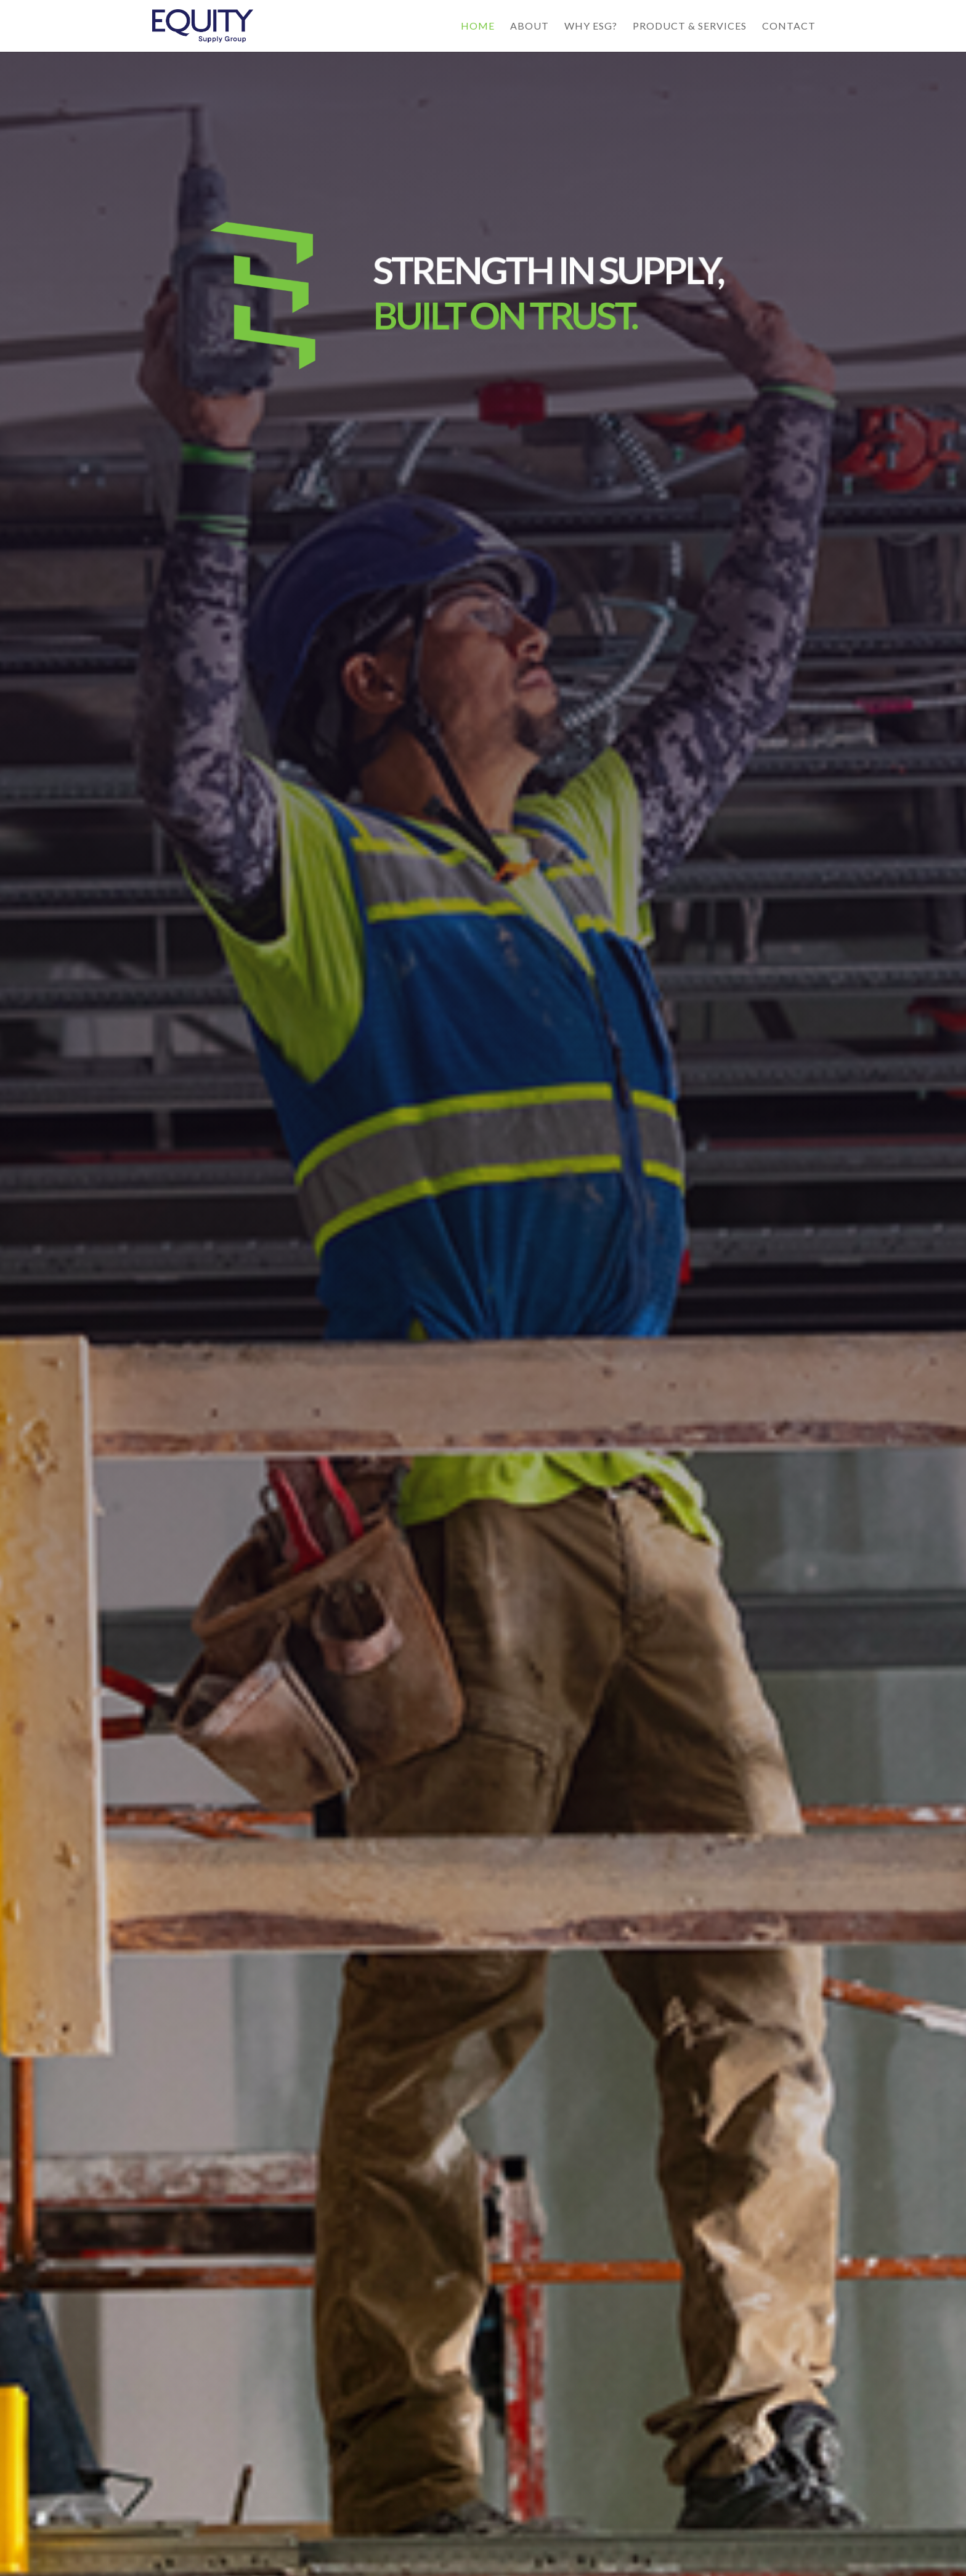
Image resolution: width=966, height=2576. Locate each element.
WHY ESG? (590, 26)
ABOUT (529, 26)
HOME (478, 26)
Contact (789, 26)
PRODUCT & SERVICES (690, 26)
